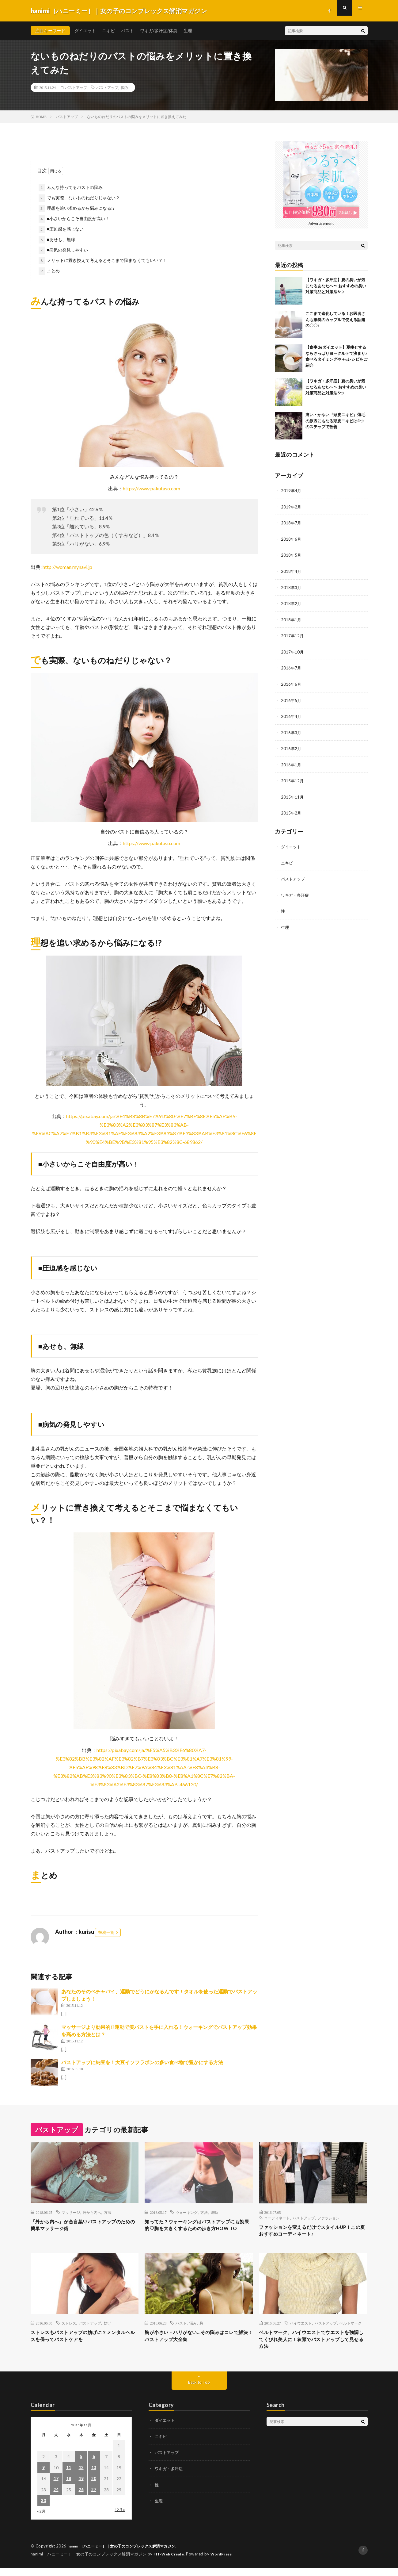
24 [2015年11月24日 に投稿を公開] (56, 2498)
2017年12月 (292, 634)
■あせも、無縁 (61, 239)
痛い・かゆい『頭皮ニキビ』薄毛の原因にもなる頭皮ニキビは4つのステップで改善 (335, 420)
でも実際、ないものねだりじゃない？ (83, 197)
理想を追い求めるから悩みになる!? (81, 208)
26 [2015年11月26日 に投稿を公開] (81, 2498)
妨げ (107, 2328)
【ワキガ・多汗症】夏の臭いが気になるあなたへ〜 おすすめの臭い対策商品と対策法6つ (335, 285)
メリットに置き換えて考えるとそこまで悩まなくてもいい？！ (107, 260)
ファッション (328, 2218)
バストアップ (76, 87)
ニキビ (108, 30)
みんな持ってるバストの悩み (75, 187)
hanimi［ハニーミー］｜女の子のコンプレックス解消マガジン (126, 2554)
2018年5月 (291, 554)
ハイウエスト (301, 2328)
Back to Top (199, 2390)
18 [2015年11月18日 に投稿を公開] (68, 2487)
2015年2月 (291, 809)
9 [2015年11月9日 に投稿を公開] (43, 2476)
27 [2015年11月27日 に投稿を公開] (93, 2498)
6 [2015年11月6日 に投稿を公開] (94, 2465)
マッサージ (71, 2212)
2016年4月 (291, 713)
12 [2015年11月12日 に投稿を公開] (81, 2476)
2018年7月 (291, 522)
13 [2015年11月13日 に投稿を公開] (93, 2476)
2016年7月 (291, 666)
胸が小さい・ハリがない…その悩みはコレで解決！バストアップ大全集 (198, 2341)
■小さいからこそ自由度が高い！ (78, 218)
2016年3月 (291, 729)
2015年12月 (292, 777)
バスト (127, 30)
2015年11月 (292, 793)
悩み (124, 87)
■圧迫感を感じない (65, 229)
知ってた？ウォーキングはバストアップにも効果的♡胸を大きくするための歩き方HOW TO (198, 2230)
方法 (107, 2212)
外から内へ (92, 2212)
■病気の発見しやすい (67, 249)
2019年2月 (291, 506)
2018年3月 (291, 586)
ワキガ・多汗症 (296, 890)
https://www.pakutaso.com (151, 488)
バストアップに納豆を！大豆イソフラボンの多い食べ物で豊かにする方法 (142, 2062)
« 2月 (41, 2519)
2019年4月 (291, 490)
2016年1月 (291, 761)
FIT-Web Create (170, 2562)
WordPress (225, 2562)
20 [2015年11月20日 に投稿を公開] (93, 2487)
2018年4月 (291, 570)
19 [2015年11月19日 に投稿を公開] (81, 2487)
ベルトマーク (350, 2328)
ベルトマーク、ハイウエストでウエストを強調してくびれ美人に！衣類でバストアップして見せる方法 (313, 2346)
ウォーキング (187, 2212)
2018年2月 (291, 602)
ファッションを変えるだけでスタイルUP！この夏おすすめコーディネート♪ (307, 2231)
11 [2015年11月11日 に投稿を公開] (68, 2476)
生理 (188, 30)
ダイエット (85, 30)
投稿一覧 (106, 1932)
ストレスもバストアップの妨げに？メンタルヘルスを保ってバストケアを (84, 2341)
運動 (214, 2212)
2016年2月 (291, 745)
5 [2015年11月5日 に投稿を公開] (81, 2465)
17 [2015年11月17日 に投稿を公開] (56, 2487)
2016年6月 (291, 681)
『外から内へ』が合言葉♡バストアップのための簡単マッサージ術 (84, 2226)
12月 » (120, 2518)
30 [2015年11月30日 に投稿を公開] (43, 2509)
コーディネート (277, 2218)
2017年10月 (292, 650)
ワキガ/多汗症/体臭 (158, 30)
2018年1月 (291, 618)
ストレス (69, 2328)
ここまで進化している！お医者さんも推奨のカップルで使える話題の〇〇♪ (335, 319)
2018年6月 (291, 538)
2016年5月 (291, 697)
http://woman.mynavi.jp (67, 567)
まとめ (53, 270)
